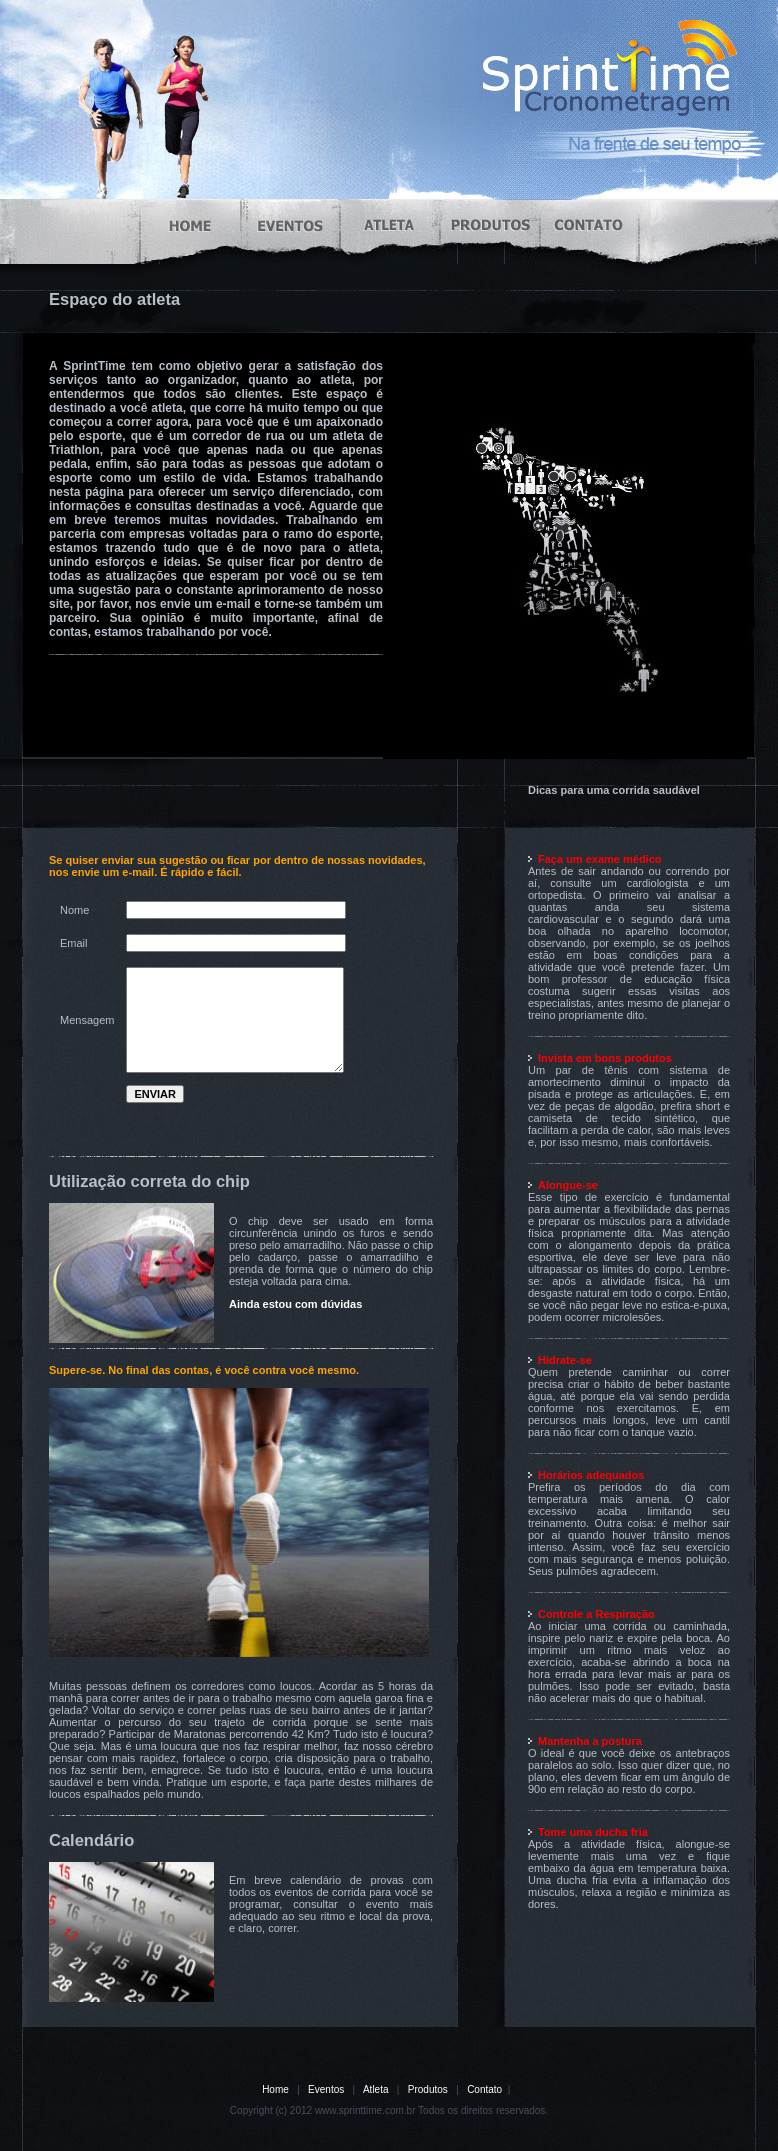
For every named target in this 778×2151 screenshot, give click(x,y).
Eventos (326, 2089)
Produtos (428, 2089)
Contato (484, 2089)
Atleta (376, 2089)
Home (275, 2089)
